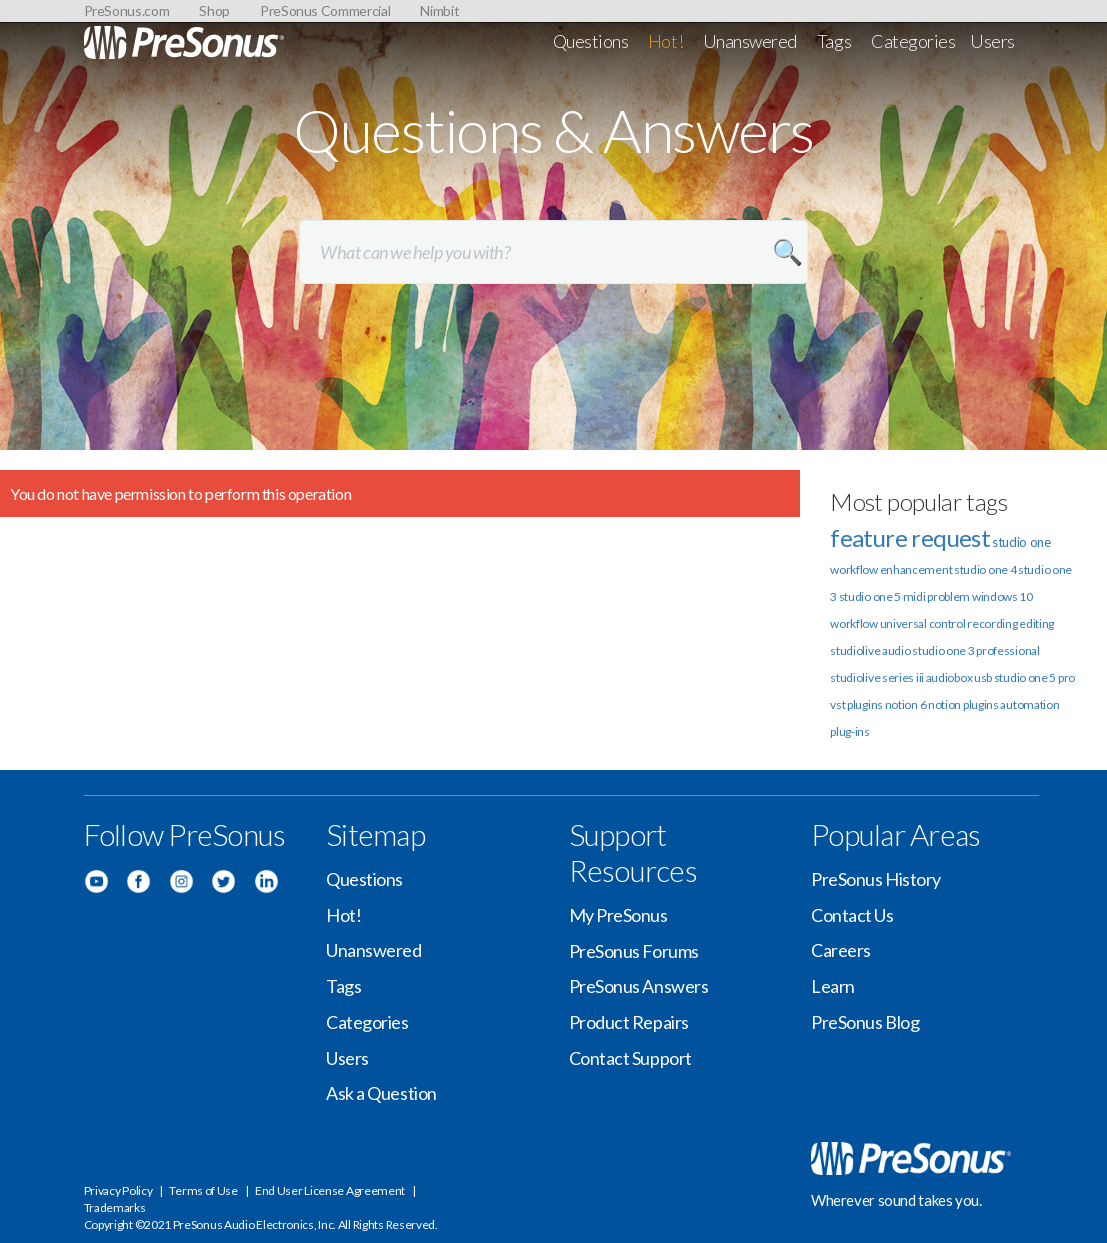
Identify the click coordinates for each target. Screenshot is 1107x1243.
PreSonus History (876, 879)
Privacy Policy (118, 1190)
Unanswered (750, 41)
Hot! (665, 41)
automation (1029, 704)
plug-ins (850, 731)
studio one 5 (870, 596)
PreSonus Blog (865, 1022)
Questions (591, 41)
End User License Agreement (330, 1190)
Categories (913, 41)
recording (992, 623)
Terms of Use (203, 1190)
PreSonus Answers (639, 986)
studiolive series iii (877, 677)
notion (944, 704)
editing (1036, 623)
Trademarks (115, 1207)
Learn (833, 986)
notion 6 (906, 704)
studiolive (855, 650)
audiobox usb (959, 677)
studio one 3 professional (976, 650)
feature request (910, 537)
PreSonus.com (127, 10)
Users (992, 41)
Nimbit (439, 10)
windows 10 (1002, 596)
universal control (923, 623)
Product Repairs (629, 1022)
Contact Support (630, 1058)
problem (948, 596)
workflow (854, 623)
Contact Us (852, 915)
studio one (1021, 542)
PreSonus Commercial (325, 10)
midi (914, 596)
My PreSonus (618, 915)
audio (896, 650)
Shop (214, 10)
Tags (834, 41)
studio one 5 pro (1034, 677)
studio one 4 (985, 569)
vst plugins (856, 704)
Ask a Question (381, 1093)
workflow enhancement (891, 569)
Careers (841, 950)
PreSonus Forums (634, 951)
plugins (981, 704)
